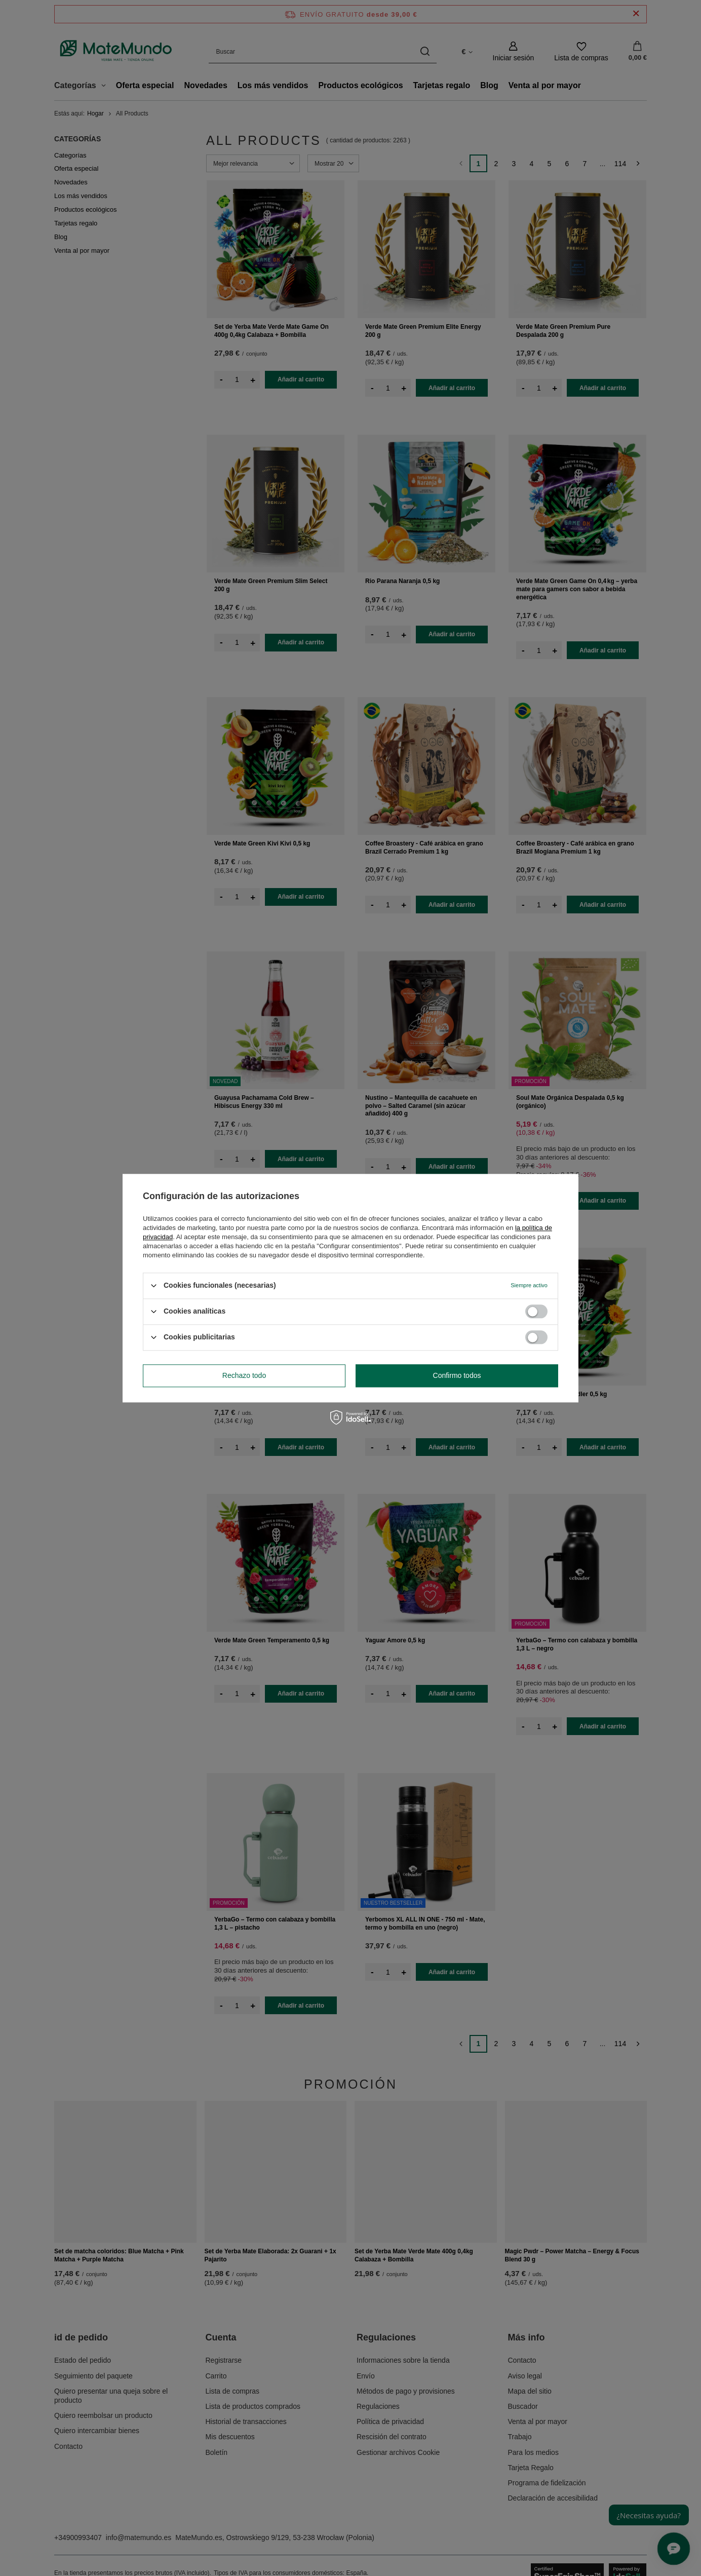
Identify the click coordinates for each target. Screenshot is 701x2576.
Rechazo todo (244, 1375)
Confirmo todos (457, 1375)
